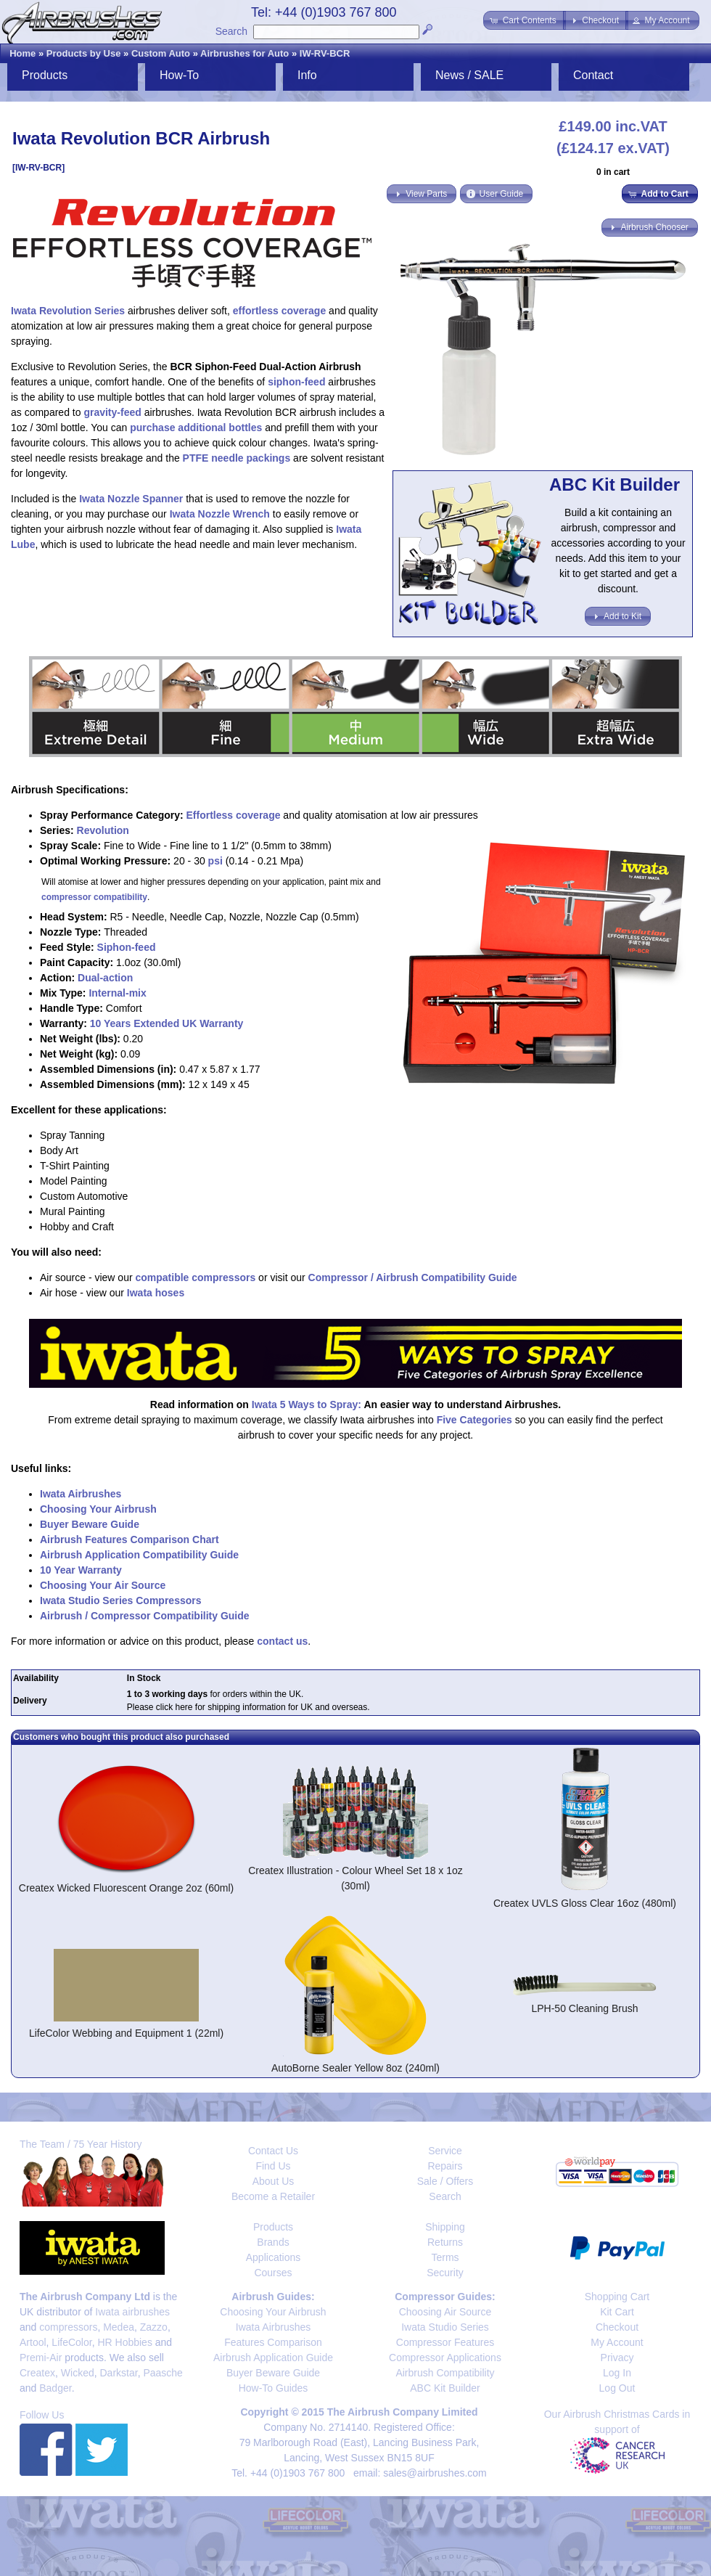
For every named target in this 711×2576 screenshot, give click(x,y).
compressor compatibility (94, 897)
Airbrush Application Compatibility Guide (139, 1555)
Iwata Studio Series (445, 2327)
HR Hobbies (124, 2342)
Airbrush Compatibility (444, 2373)
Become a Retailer (273, 2196)
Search (231, 31)
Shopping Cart (617, 2296)
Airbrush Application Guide (273, 2357)
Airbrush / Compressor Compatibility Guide (145, 1616)
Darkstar (119, 2373)
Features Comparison (273, 2342)
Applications (273, 2257)
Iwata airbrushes (132, 2312)
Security (445, 2272)
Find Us (272, 2166)
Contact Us (273, 2150)
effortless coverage (279, 310)
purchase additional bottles (196, 427)
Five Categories (474, 1420)
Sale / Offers (445, 2181)
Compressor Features (445, 2342)
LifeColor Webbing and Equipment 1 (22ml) (126, 2033)
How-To (179, 75)
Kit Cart (617, 2312)
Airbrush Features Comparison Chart (129, 1539)
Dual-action (105, 978)
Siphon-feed (126, 947)
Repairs (444, 2166)
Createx (37, 2373)
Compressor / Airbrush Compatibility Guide (412, 1277)
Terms (445, 2257)
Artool (33, 2342)
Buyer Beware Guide (89, 1524)
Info (307, 75)
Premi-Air (41, 2357)
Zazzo (154, 2327)
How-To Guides (273, 2388)
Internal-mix (117, 993)
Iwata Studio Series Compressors (121, 1600)
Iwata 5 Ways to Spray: (306, 1404)
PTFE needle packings (237, 458)
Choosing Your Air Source (102, 1585)
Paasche (162, 2373)
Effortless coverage (233, 815)
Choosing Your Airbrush (98, 1509)
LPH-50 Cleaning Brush (584, 2008)
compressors (68, 2327)
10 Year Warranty (81, 1570)
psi (215, 861)
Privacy (617, 2357)
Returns (445, 2242)
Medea (118, 2327)
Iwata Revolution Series (68, 310)
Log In (617, 2373)
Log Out (617, 2388)
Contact (593, 75)
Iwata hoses (155, 1293)
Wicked (77, 2373)
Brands (273, 2242)
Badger (55, 2388)
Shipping (445, 2227)
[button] (524, 20)
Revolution (103, 830)
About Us (273, 2181)
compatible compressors (195, 1277)
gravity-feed (112, 412)
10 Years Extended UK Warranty (167, 1023)
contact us (282, 1641)
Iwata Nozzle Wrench (220, 514)
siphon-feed (296, 382)
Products (44, 75)
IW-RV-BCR (325, 53)
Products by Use (83, 53)
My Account (617, 2342)
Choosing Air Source (445, 2312)
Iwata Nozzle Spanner (131, 498)
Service (445, 2150)
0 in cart (613, 172)
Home (22, 53)
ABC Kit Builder (445, 2388)
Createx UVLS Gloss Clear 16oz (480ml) (584, 1903)
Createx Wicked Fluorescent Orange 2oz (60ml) (126, 1888)
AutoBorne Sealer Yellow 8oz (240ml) (355, 2068)
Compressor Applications (445, 2357)
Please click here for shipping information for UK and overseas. (248, 1707)
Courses (273, 2272)
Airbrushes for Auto (244, 53)
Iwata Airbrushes (80, 1494)
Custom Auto (160, 53)
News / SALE (469, 75)
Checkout (617, 2327)
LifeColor (71, 2342)
